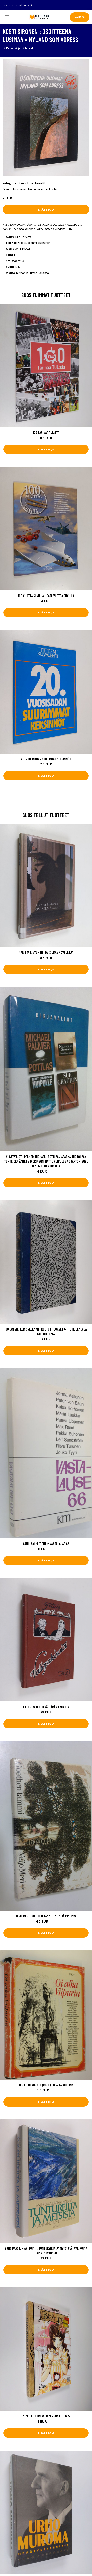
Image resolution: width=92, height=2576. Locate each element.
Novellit (30, 48)
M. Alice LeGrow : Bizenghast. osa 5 (46, 2416)
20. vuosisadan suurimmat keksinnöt (46, 759)
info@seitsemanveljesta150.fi (18, 5)
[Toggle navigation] (7, 17)
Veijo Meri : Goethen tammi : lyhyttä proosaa (46, 1916)
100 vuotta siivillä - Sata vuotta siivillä (46, 595)
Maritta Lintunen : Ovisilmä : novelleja (46, 952)
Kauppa (80, 17)
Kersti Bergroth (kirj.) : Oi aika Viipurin (46, 2085)
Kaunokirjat (14, 48)
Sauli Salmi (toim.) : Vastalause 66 (46, 1543)
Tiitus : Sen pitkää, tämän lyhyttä (46, 1707)
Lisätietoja (46, 209)
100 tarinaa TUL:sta (46, 432)
